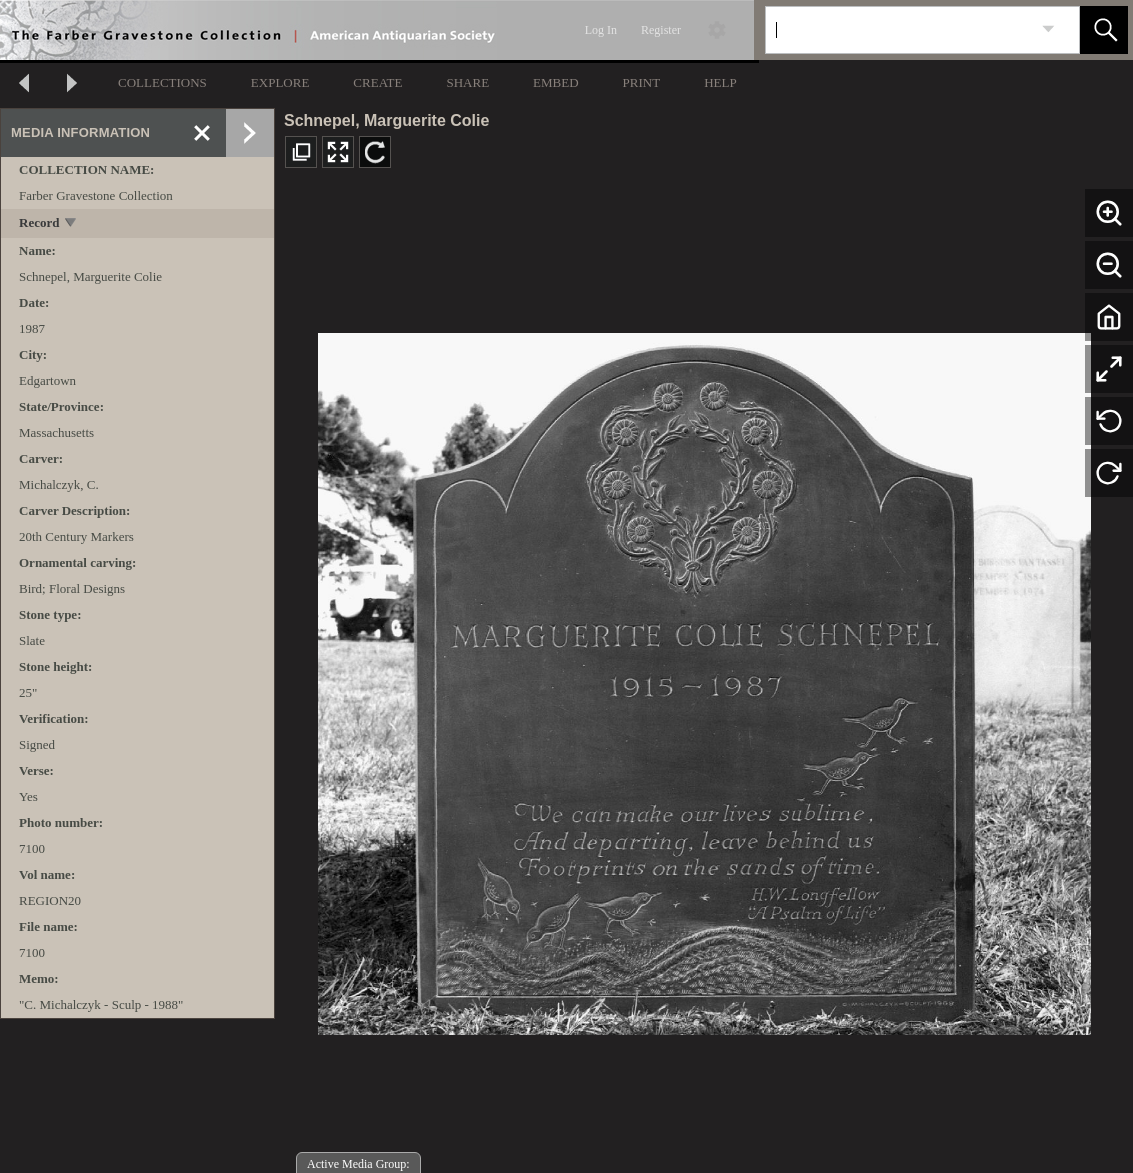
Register (661, 30)
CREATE (377, 82)
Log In (601, 30)
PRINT (642, 82)
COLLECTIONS (162, 82)
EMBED (556, 82)
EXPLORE (280, 82)
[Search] (899, 30)
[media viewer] (704, 678)
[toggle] (71, 224)
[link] (1048, 29)
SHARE (467, 82)
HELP (720, 82)
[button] (1104, 30)
